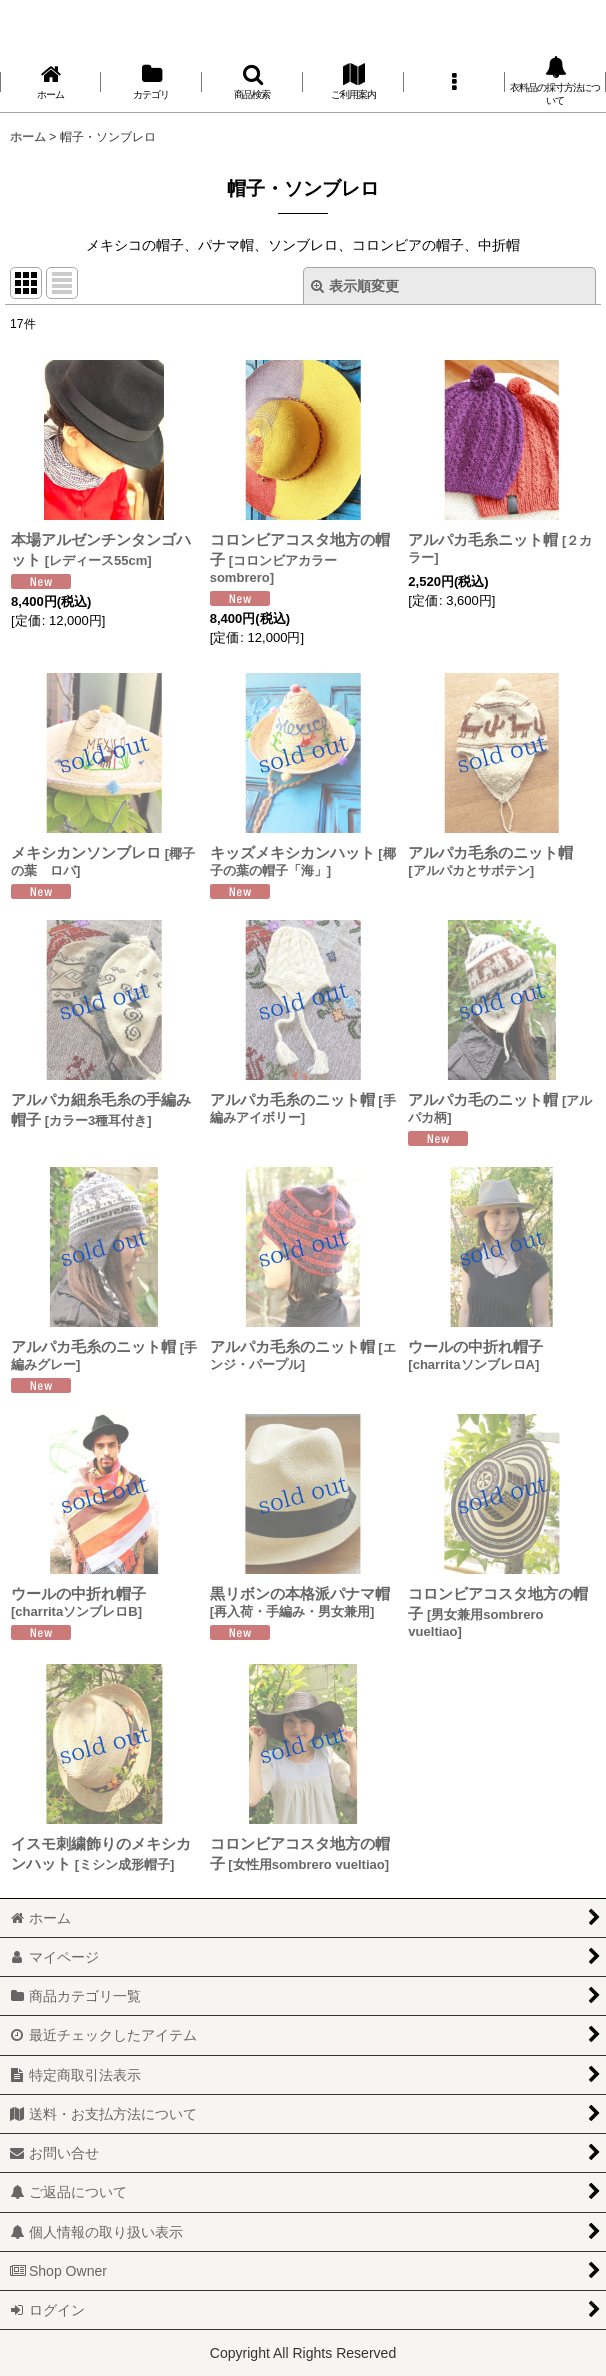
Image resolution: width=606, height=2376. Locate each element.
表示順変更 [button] (355, 286)
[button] (252, 81)
